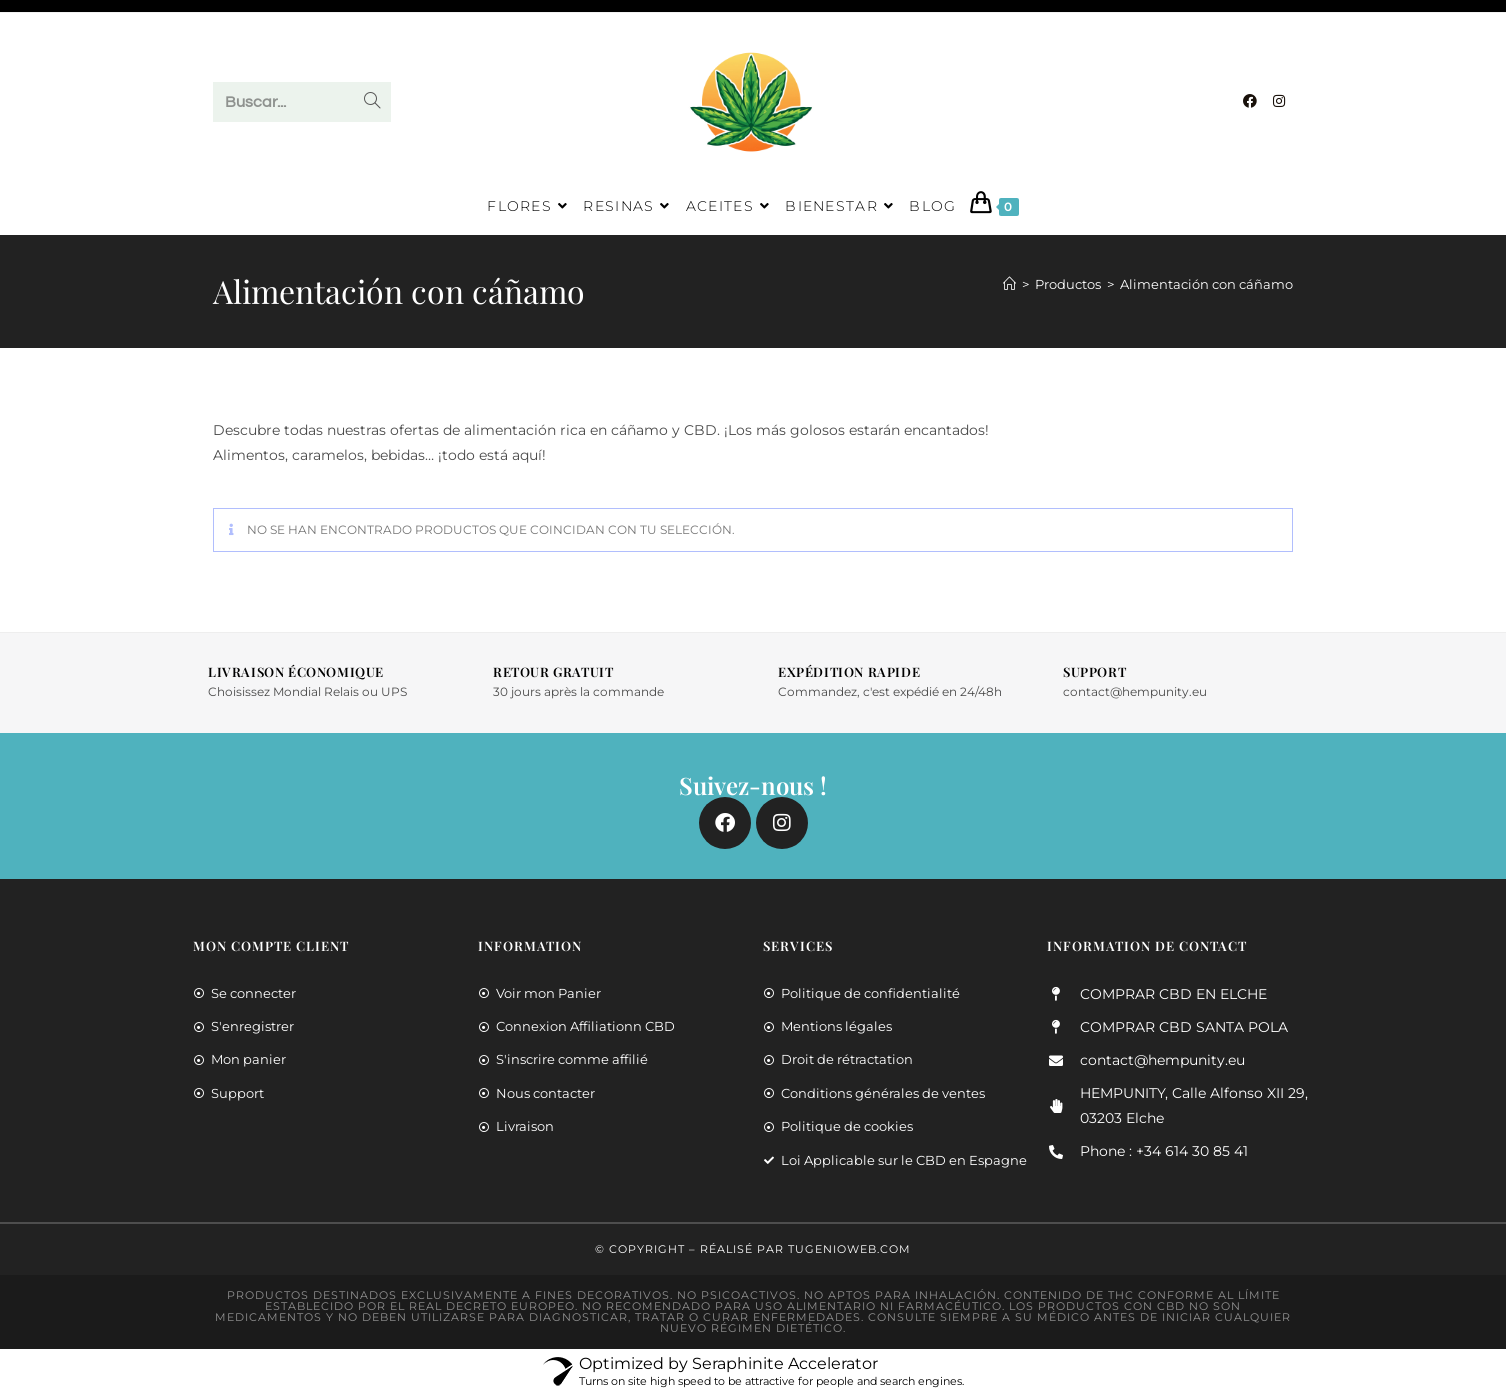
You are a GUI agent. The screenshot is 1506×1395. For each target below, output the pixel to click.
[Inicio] (1009, 284)
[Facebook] (1250, 101)
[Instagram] (1279, 101)
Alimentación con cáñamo (1206, 284)
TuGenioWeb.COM (849, 1249)
